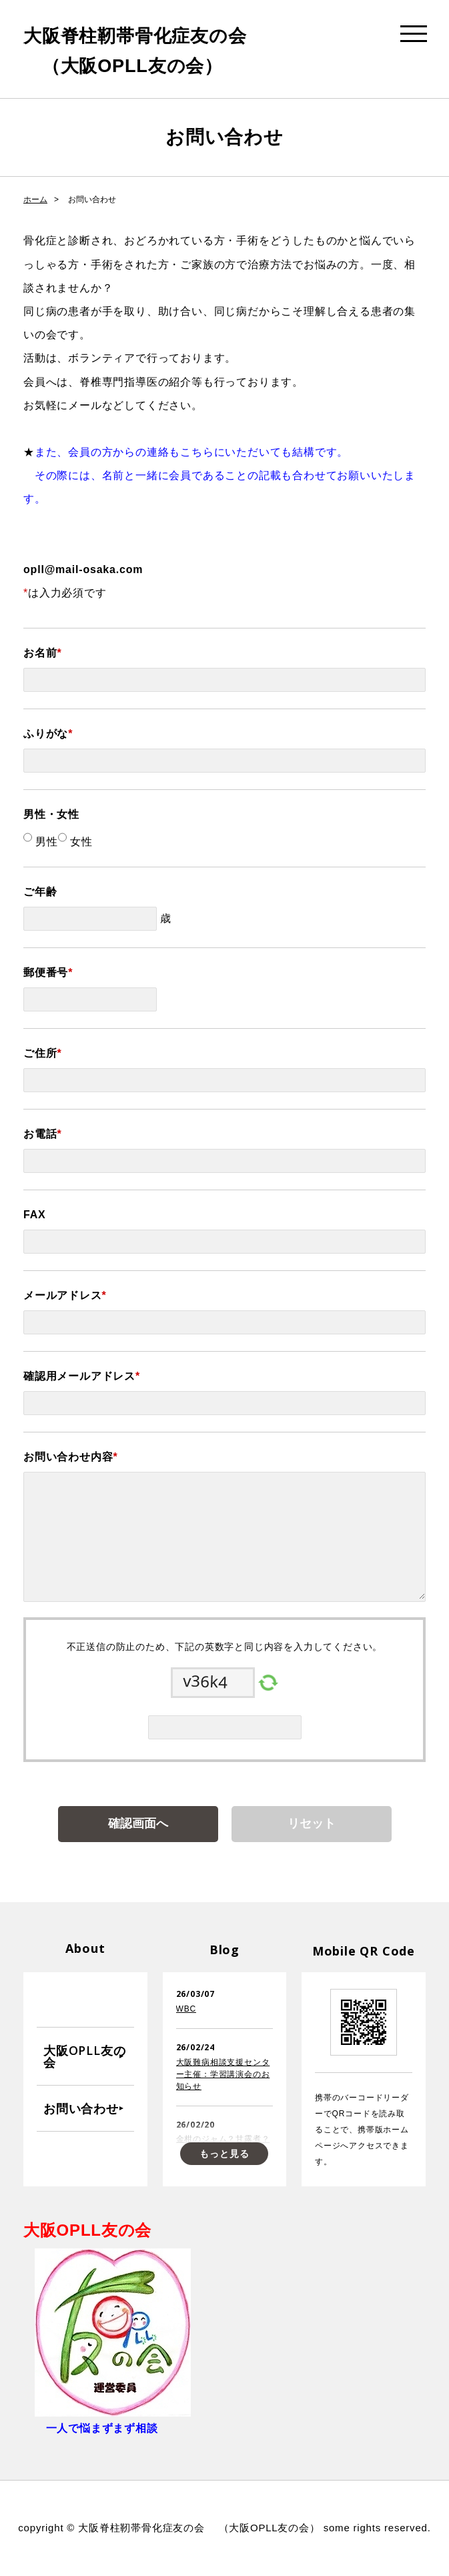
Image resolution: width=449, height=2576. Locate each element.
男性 (45, 841)
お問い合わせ (81, 2108)
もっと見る (224, 2153)
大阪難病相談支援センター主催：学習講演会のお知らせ (223, 2074)
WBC (186, 2009)
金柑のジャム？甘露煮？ (223, 2139)
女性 (80, 841)
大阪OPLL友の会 (84, 2056)
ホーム (35, 199)
